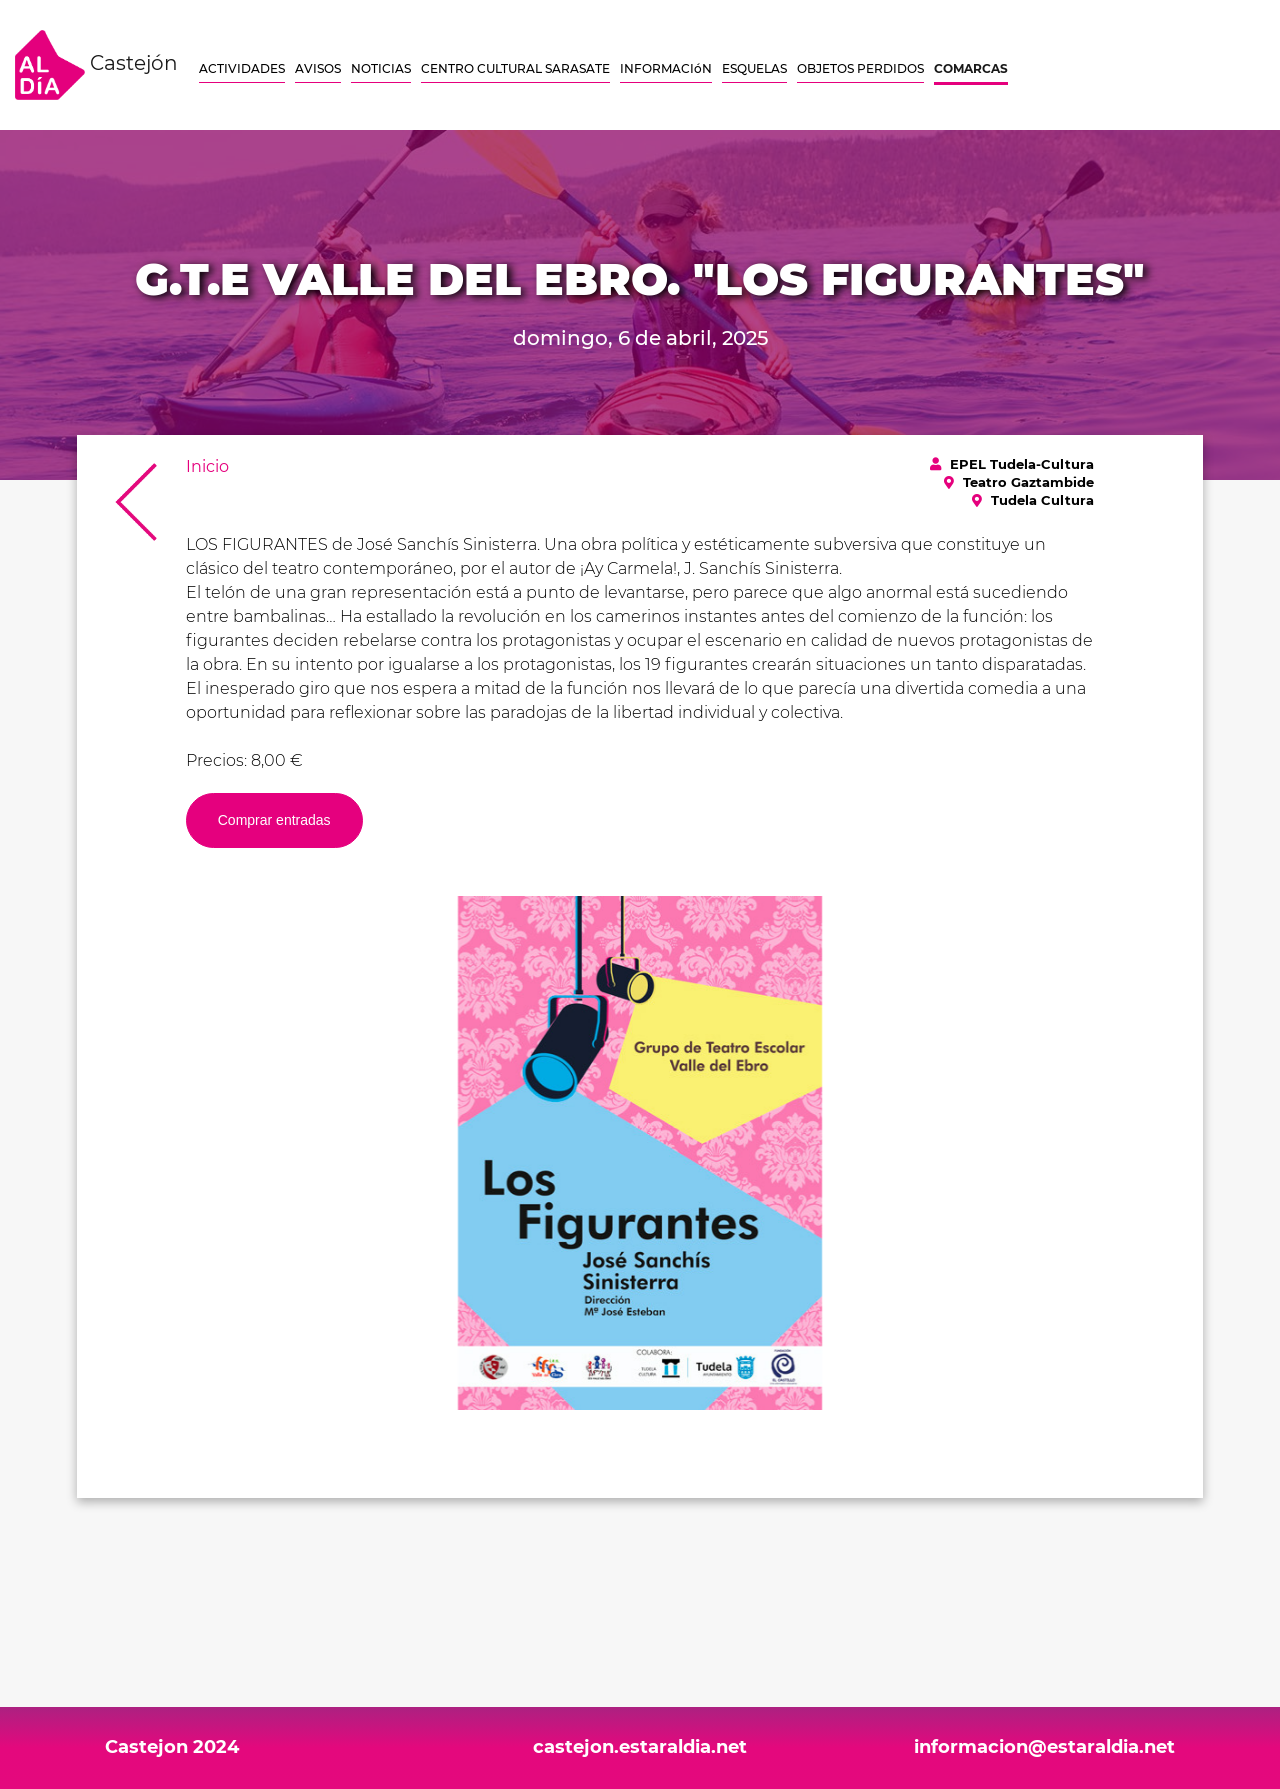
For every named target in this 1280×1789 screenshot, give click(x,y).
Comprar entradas (274, 820)
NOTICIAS (381, 68)
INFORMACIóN (666, 68)
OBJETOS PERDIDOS (860, 68)
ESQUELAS (754, 68)
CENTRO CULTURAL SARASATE (515, 68)
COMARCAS (971, 68)
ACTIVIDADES (242, 68)
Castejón (96, 65)
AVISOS (318, 68)
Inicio (207, 466)
